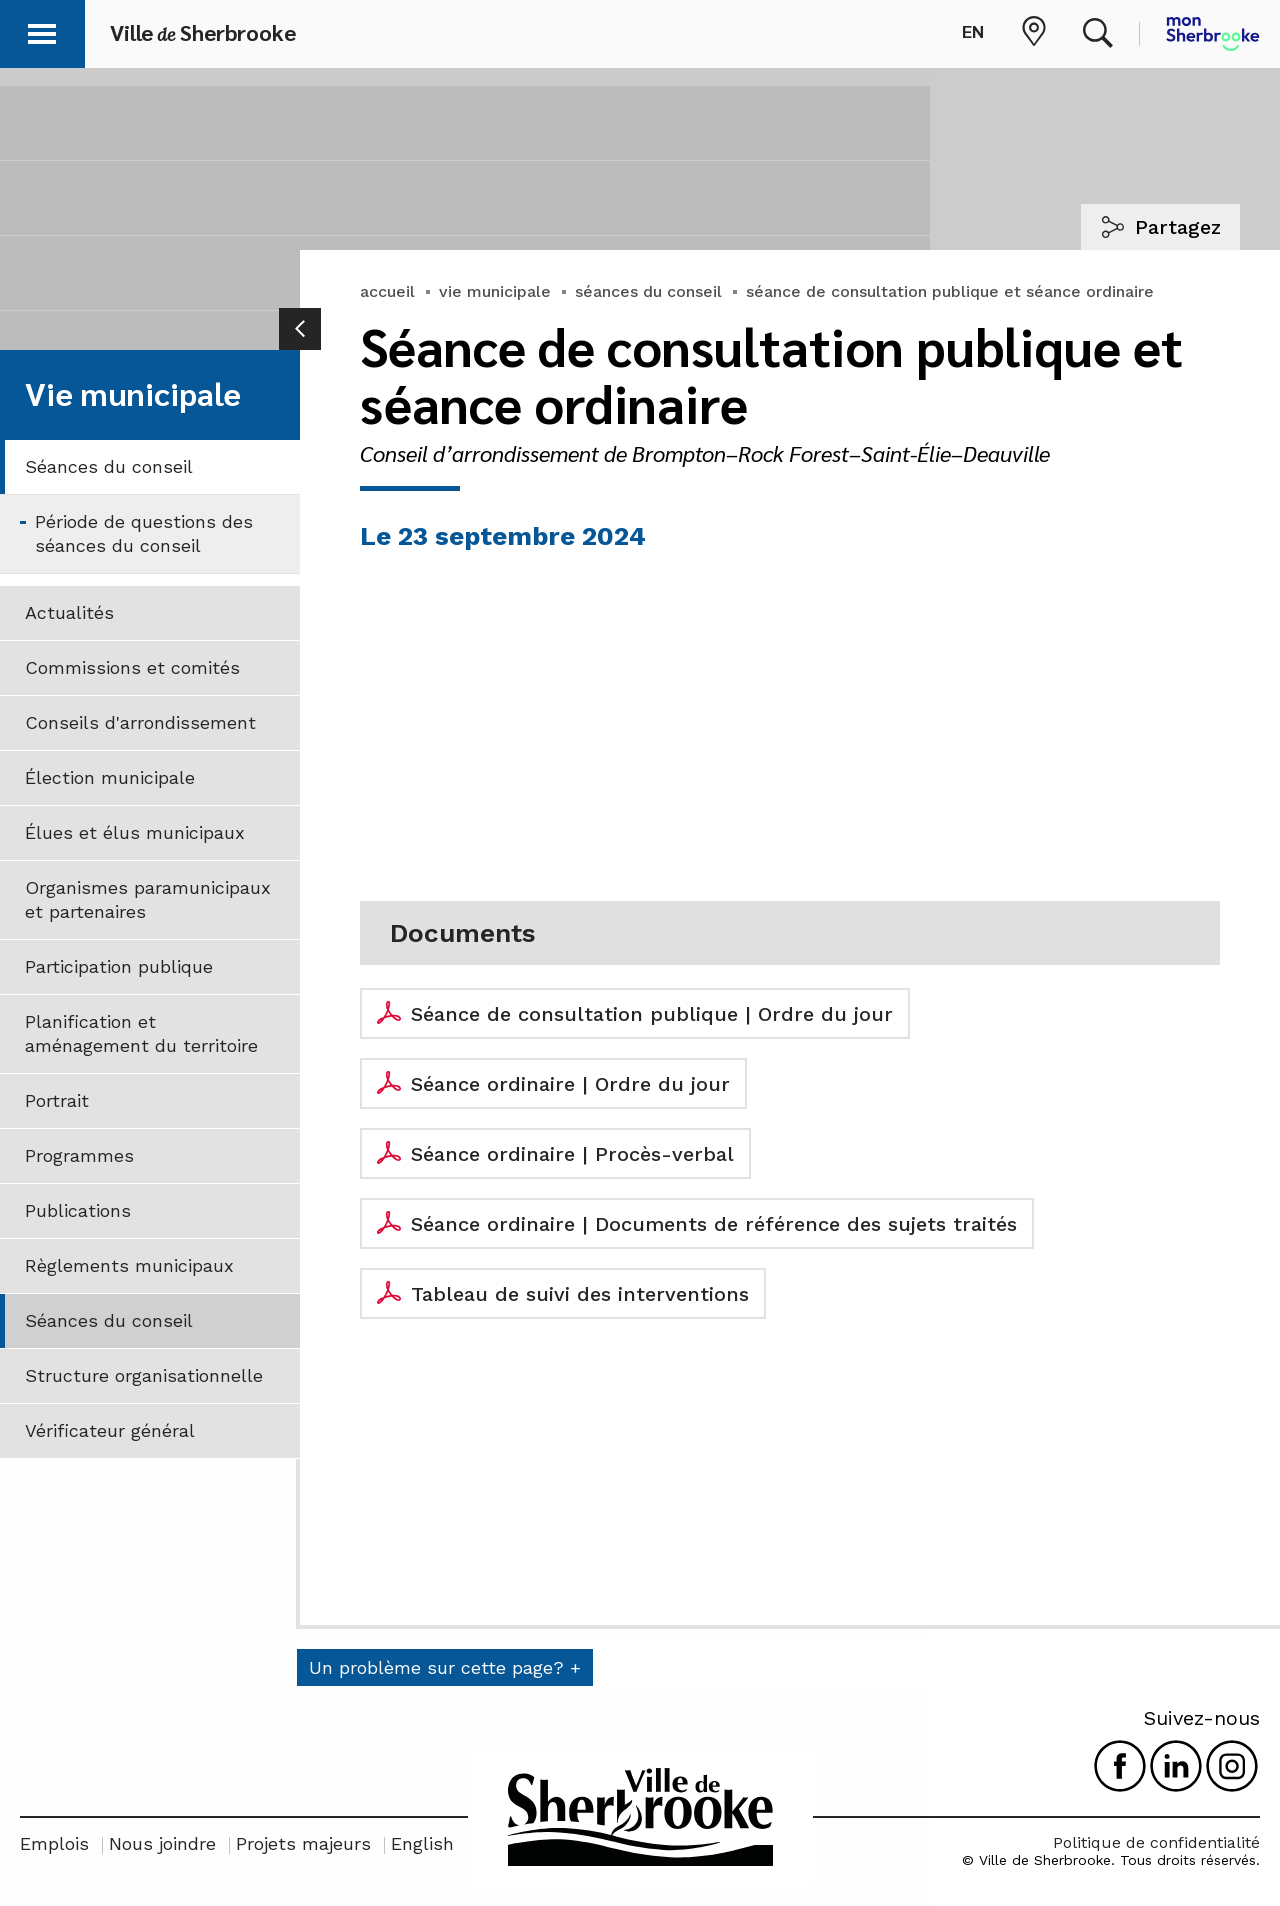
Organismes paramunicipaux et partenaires (148, 899)
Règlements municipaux (129, 1265)
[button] (42, 30)
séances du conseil (648, 291)
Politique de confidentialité (1156, 1842)
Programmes (79, 1155)
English (422, 1843)
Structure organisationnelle (144, 1375)
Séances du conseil (109, 466)
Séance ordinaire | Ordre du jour (570, 1084)
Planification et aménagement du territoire (141, 1033)
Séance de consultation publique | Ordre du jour (652, 1014)
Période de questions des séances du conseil (144, 533)
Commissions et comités (132, 667)
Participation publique (119, 966)
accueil (387, 291)
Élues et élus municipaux (135, 832)
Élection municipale (110, 777)
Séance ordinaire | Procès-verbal (572, 1154)
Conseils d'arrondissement (140, 722)
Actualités (69, 612)
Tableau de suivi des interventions (580, 1294)
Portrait (57, 1100)
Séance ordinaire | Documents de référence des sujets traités (714, 1224)
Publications (78, 1210)
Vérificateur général (110, 1430)
